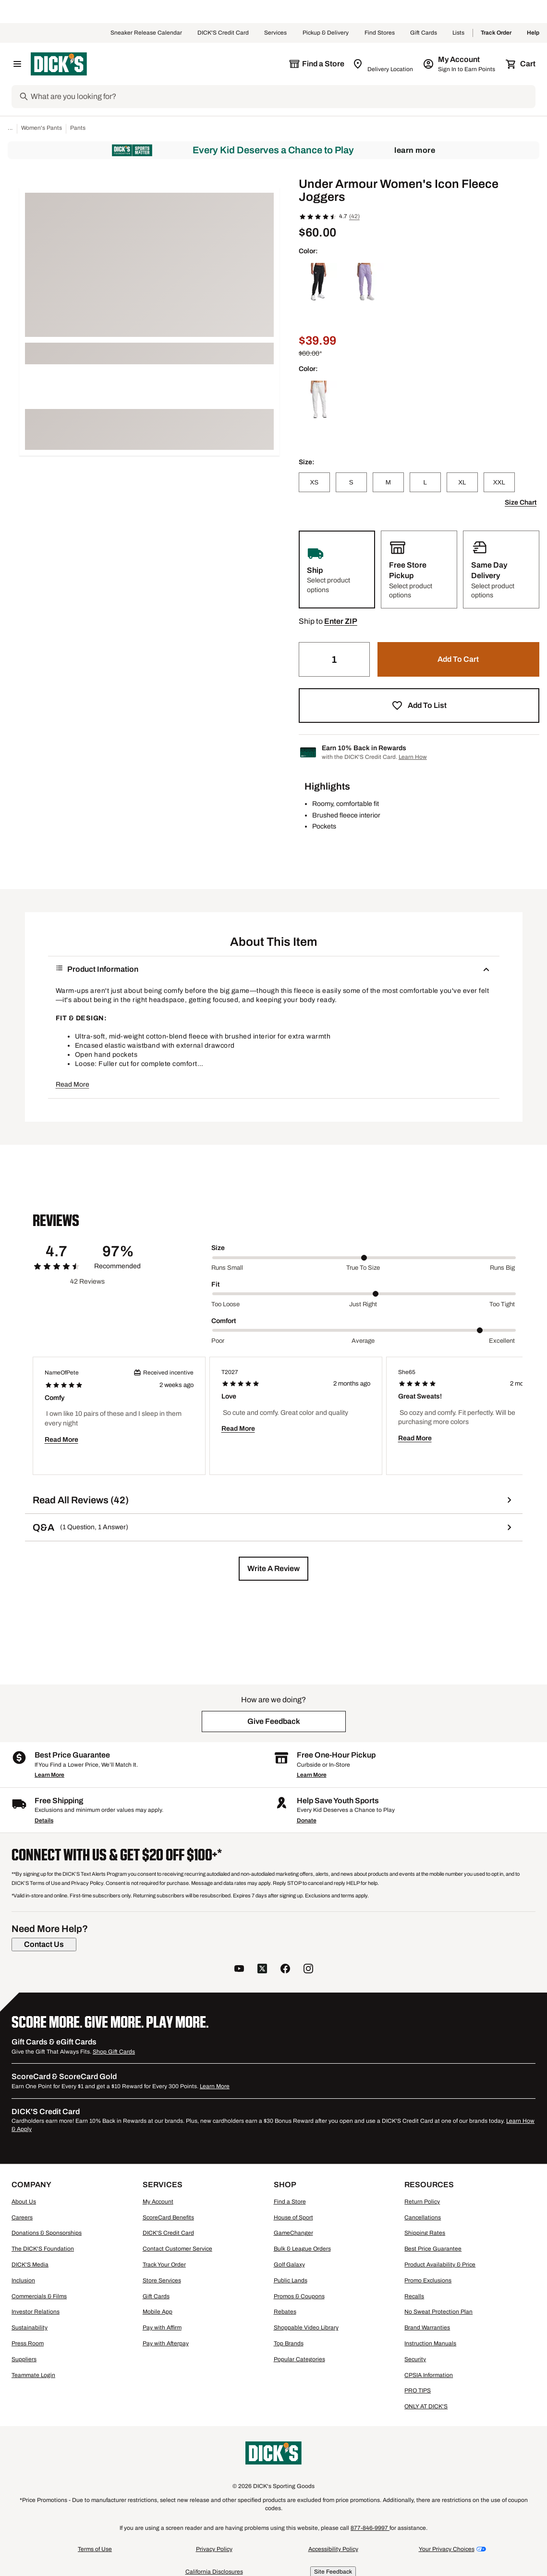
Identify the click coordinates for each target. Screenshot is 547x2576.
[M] (388, 482)
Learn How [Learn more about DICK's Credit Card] (413, 757)
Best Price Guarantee (433, 2248)
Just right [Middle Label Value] (363, 1304)
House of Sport (293, 2217)
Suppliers (24, 2359)
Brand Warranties (427, 2327)
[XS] (314, 482)
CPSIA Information (428, 2375)
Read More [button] (72, 1084)
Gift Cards (423, 33)
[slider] (364, 1257)
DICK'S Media (30, 2264)
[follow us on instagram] (308, 1970)
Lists (458, 33)
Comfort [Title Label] (223, 1321)
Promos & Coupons (299, 2296)
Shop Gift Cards (114, 2051)
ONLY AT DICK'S (426, 2406)
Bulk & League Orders (302, 2248)
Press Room (28, 2343)
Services (275, 33)
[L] (425, 482)
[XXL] (499, 482)
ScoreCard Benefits (168, 2217)
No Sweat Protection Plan (438, 2311)
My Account (158, 2201)
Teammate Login (33, 2375)
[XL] (462, 482)
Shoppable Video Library (306, 2327)
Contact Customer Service (177, 2248)
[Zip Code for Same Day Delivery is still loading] (383, 63)
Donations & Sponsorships (47, 2232)
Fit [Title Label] (215, 1284)
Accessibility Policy (333, 2549)
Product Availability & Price (439, 2264)
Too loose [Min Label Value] (225, 1304)
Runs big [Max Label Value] (502, 1267)
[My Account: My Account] (460, 63)
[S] (351, 482)
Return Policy (422, 2201)
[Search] (282, 96)
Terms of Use (95, 2549)
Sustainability (30, 2327)
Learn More (414, 150)
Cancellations (422, 2217)
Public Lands (290, 2280)
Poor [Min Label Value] (217, 1341)
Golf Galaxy (289, 2264)
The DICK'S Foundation (43, 2248)
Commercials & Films (39, 2296)
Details (44, 1820)
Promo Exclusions (427, 2280)
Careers (22, 2217)
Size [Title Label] (218, 1247)
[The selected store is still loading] (316, 63)
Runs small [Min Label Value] (227, 1267)
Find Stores (380, 33)
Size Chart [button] (520, 502)
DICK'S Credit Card (223, 33)
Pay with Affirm (162, 2327)
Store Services (162, 2280)
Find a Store (290, 2201)
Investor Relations (36, 2311)
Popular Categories (299, 2359)
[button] (340, 621)
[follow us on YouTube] (239, 1970)
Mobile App (157, 2311)
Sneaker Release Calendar (146, 33)
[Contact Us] (44, 1944)
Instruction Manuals (430, 2343)
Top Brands (289, 2343)
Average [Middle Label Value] (363, 1341)
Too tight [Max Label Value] (502, 1304)
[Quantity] (334, 659)
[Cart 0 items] (521, 63)
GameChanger (293, 2232)
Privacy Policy (214, 2549)
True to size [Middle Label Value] (363, 1267)
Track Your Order (164, 2264)
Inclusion (23, 2280)
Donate (306, 1820)
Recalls (414, 2296)
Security (415, 2359)
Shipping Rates (424, 2232)
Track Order (496, 33)
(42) (354, 216)
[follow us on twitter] (262, 1970)
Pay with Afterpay (166, 2343)
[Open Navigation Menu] (17, 63)
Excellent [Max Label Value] (502, 1341)
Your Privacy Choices (446, 2549)
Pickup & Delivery (326, 33)
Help (533, 33)
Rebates (285, 2311)
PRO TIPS (417, 2390)
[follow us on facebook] (285, 1970)
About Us (24, 2201)
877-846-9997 (370, 2528)
